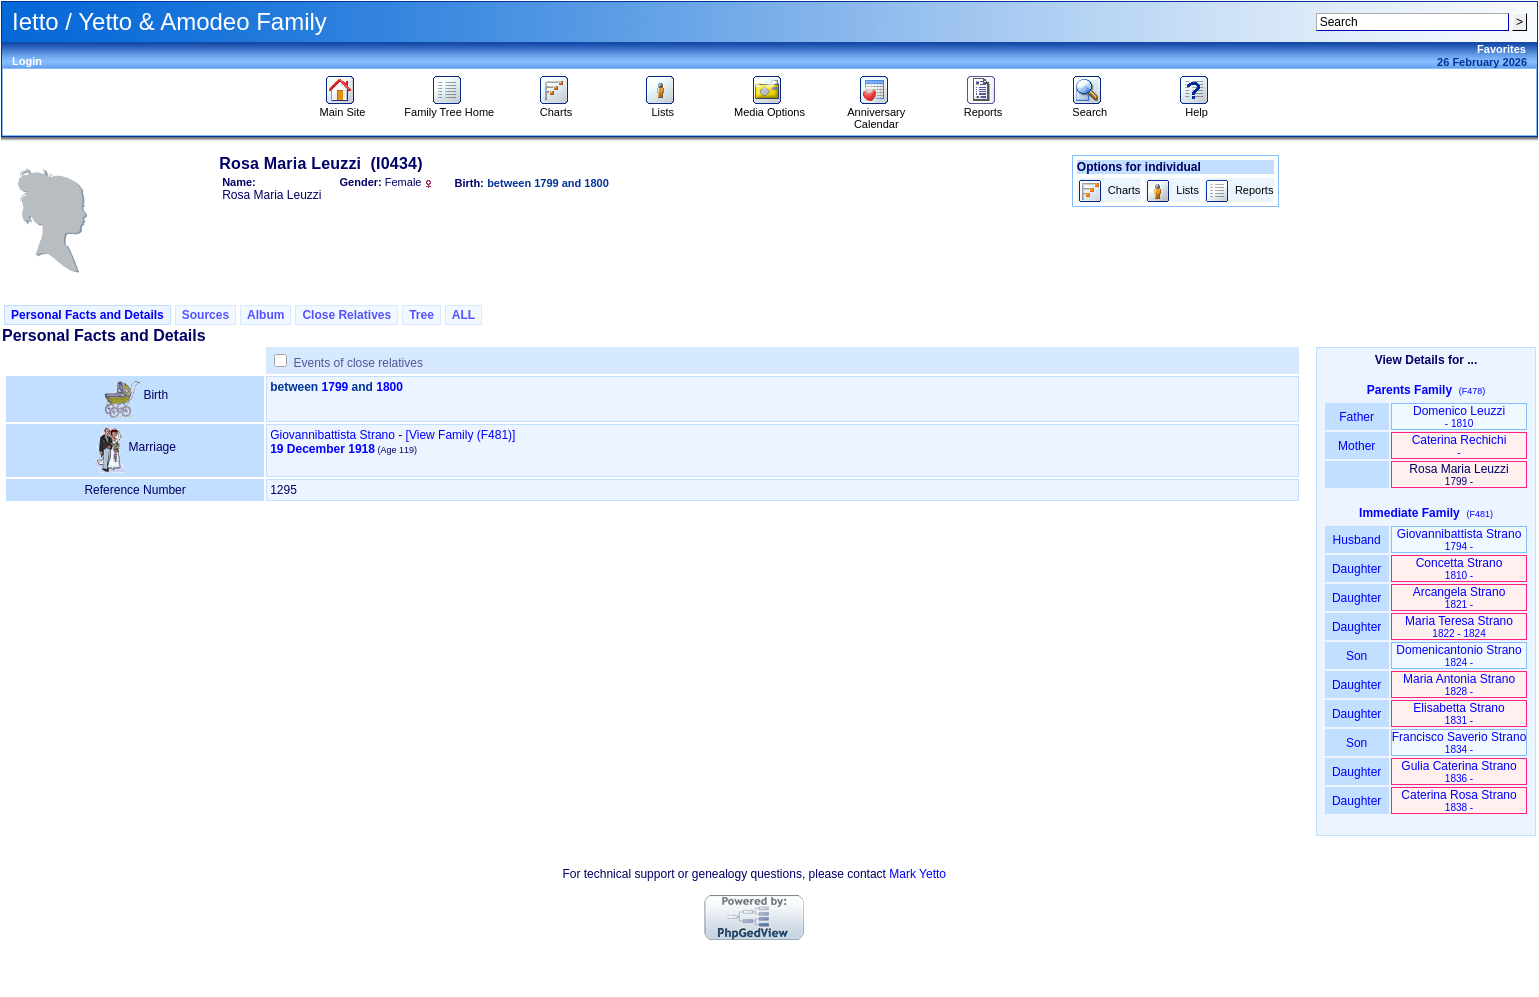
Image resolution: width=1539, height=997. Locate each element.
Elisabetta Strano (1458, 713)
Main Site (343, 107)
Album (265, 315)
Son (1357, 656)
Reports (983, 107)
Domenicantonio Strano (1458, 655)
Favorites (1501, 49)
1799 (335, 387)
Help (1196, 107)
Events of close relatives (358, 363)
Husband (1356, 540)
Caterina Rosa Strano (1458, 800)
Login (27, 61)
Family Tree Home (449, 107)
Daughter (1357, 569)
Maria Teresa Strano (1459, 626)
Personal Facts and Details (87, 315)
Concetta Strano (1459, 568)
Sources (205, 315)
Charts (556, 107)
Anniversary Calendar (876, 113)
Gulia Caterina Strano (1458, 771)
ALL (463, 315)
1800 (389, 387)
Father (1356, 417)
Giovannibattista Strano (332, 435)
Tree (421, 315)
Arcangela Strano (1459, 597)
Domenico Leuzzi (1459, 416)
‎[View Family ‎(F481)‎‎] (461, 435)
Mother (1357, 446)
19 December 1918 (322, 449)
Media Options (769, 107)
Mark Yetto (917, 874)
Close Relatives (346, 315)
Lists (662, 107)
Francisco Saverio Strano (1459, 742)
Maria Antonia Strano (1459, 684)
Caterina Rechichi (1459, 445)
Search (1089, 107)
